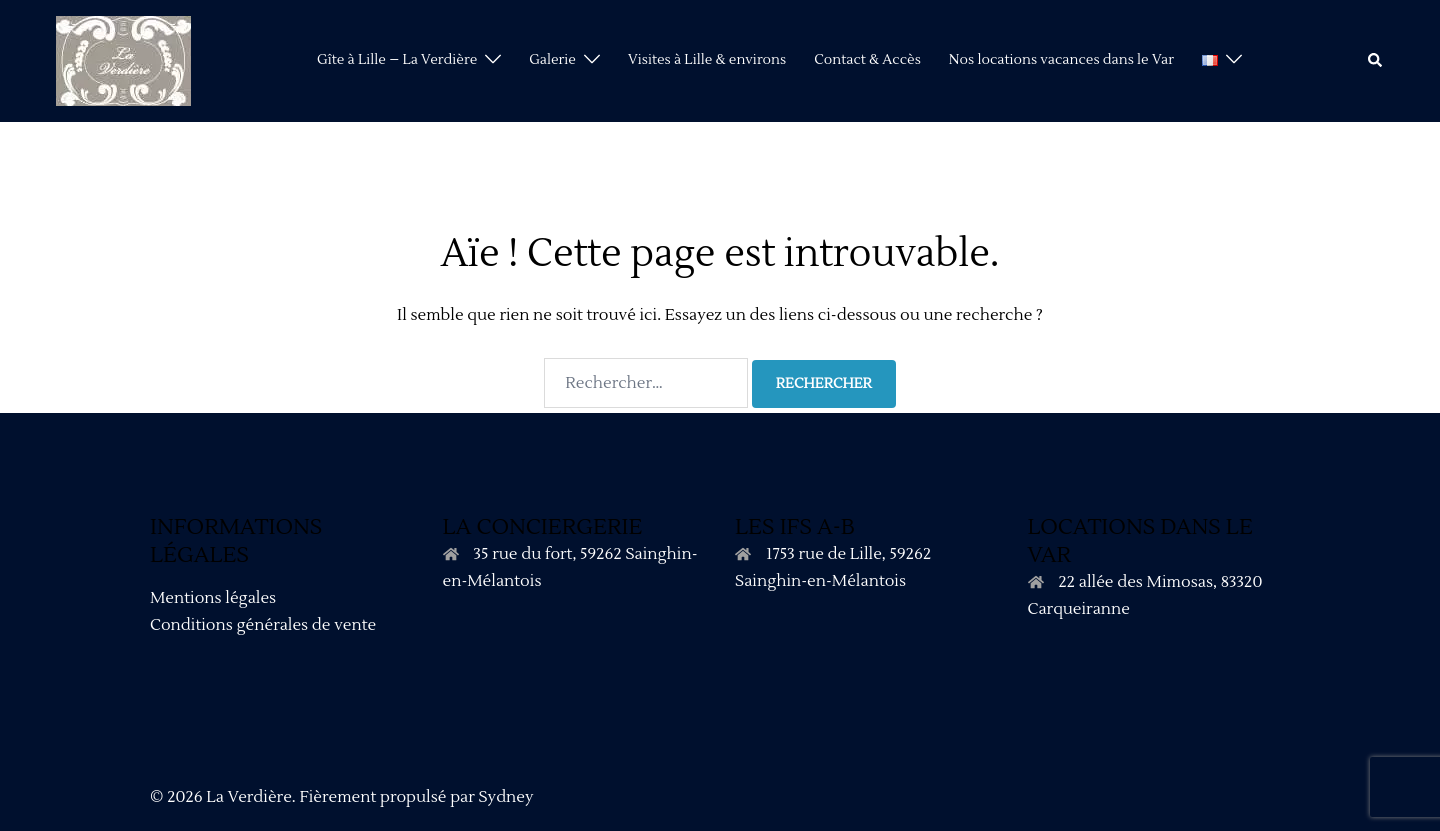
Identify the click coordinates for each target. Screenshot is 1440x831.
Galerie (552, 60)
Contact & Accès (867, 60)
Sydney (505, 797)
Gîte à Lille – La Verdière (397, 60)
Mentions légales (213, 598)
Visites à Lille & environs (707, 60)
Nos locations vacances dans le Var (1061, 60)
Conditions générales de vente (263, 625)
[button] (1376, 61)
